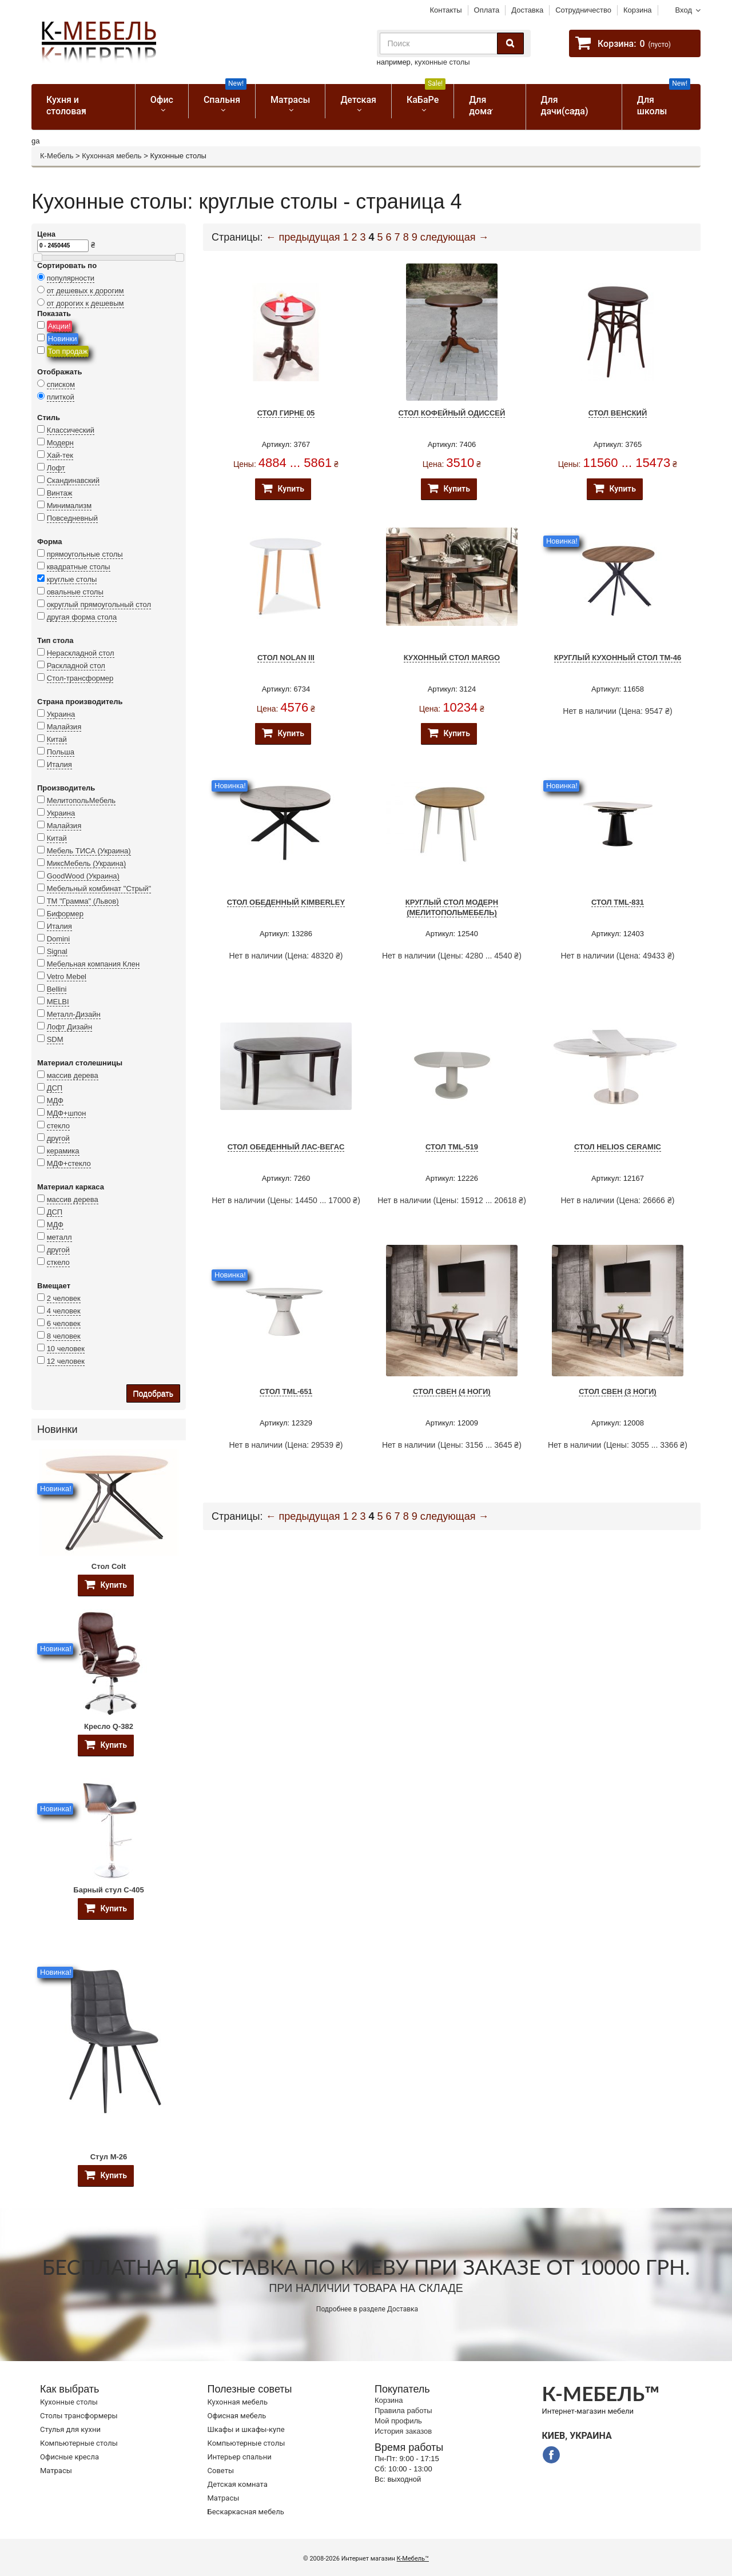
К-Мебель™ (413, 2558)
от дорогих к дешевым (85, 303)
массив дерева (72, 1075)
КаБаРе (426, 94)
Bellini (57, 989)
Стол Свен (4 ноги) (451, 1391)
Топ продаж (68, 351)
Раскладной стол (76, 665)
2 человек (64, 1298)
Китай (57, 739)
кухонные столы (442, 62)
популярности (71, 278)
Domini (58, 938)
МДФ (55, 1100)
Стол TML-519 (451, 1147)
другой (58, 1138)
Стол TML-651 (286, 1391)
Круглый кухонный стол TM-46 (617, 657)
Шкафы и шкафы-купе (246, 2429)
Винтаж (60, 493)
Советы (221, 2470)
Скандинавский (73, 480)
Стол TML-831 (617, 902)
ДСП (55, 1088)
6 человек (64, 1323)
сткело (58, 1262)
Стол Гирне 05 (286, 413)
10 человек (66, 1348)
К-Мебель (56, 155)
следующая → (454, 237)
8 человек (64, 1336)
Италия (59, 764)
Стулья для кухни (70, 2429)
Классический (70, 430)
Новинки (62, 338)
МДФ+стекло (69, 1163)
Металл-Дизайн (74, 1014)
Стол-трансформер (80, 678)
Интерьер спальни (240, 2457)
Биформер (65, 913)
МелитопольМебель (81, 800)
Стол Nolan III (286, 657)
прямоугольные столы (85, 554)
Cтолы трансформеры (79, 2415)
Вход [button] (683, 10)
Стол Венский (617, 413)
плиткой (60, 397)
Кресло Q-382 (108, 1726)
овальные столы (75, 592)
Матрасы (290, 99)
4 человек (64, 1311)
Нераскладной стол (80, 653)
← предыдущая (303, 237)
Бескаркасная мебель (246, 2511)
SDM (55, 1039)
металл (59, 1237)
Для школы (663, 100)
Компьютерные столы (79, 2443)
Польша (60, 752)
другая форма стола (82, 617)
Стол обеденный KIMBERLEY (286, 902)
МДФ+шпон (66, 1113)
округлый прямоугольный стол (99, 604)
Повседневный (72, 518)
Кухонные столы (69, 2402)
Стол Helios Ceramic (617, 1147)
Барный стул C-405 (108, 1890)
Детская (358, 99)
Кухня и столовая (66, 105)
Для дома (480, 105)
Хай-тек (60, 455)
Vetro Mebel (66, 976)
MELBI (58, 1001)
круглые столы (72, 579)
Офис (161, 99)
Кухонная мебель (111, 155)
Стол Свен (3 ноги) (617, 1391)
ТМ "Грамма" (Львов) (83, 901)
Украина (61, 714)
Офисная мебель (237, 2415)
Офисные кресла (69, 2457)
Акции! (59, 326)
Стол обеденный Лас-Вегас (286, 1147)
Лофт (56, 468)
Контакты (445, 10)
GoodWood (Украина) (83, 876)
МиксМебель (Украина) (86, 863)
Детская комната (238, 2484)
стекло (58, 1125)
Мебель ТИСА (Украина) (89, 850)
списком (61, 384)
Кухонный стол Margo (452, 657)
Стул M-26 (109, 2156)
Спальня (225, 94)
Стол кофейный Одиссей (452, 413)
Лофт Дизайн (69, 1027)
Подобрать (153, 1393)
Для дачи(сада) (564, 105)
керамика (63, 1151)
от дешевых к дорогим (85, 290)
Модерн (60, 442)
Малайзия (64, 726)
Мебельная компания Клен (93, 964)
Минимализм (69, 505)
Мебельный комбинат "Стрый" (99, 888)
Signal (57, 951)
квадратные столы (78, 566)
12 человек (66, 1361)
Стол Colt (109, 1566)
